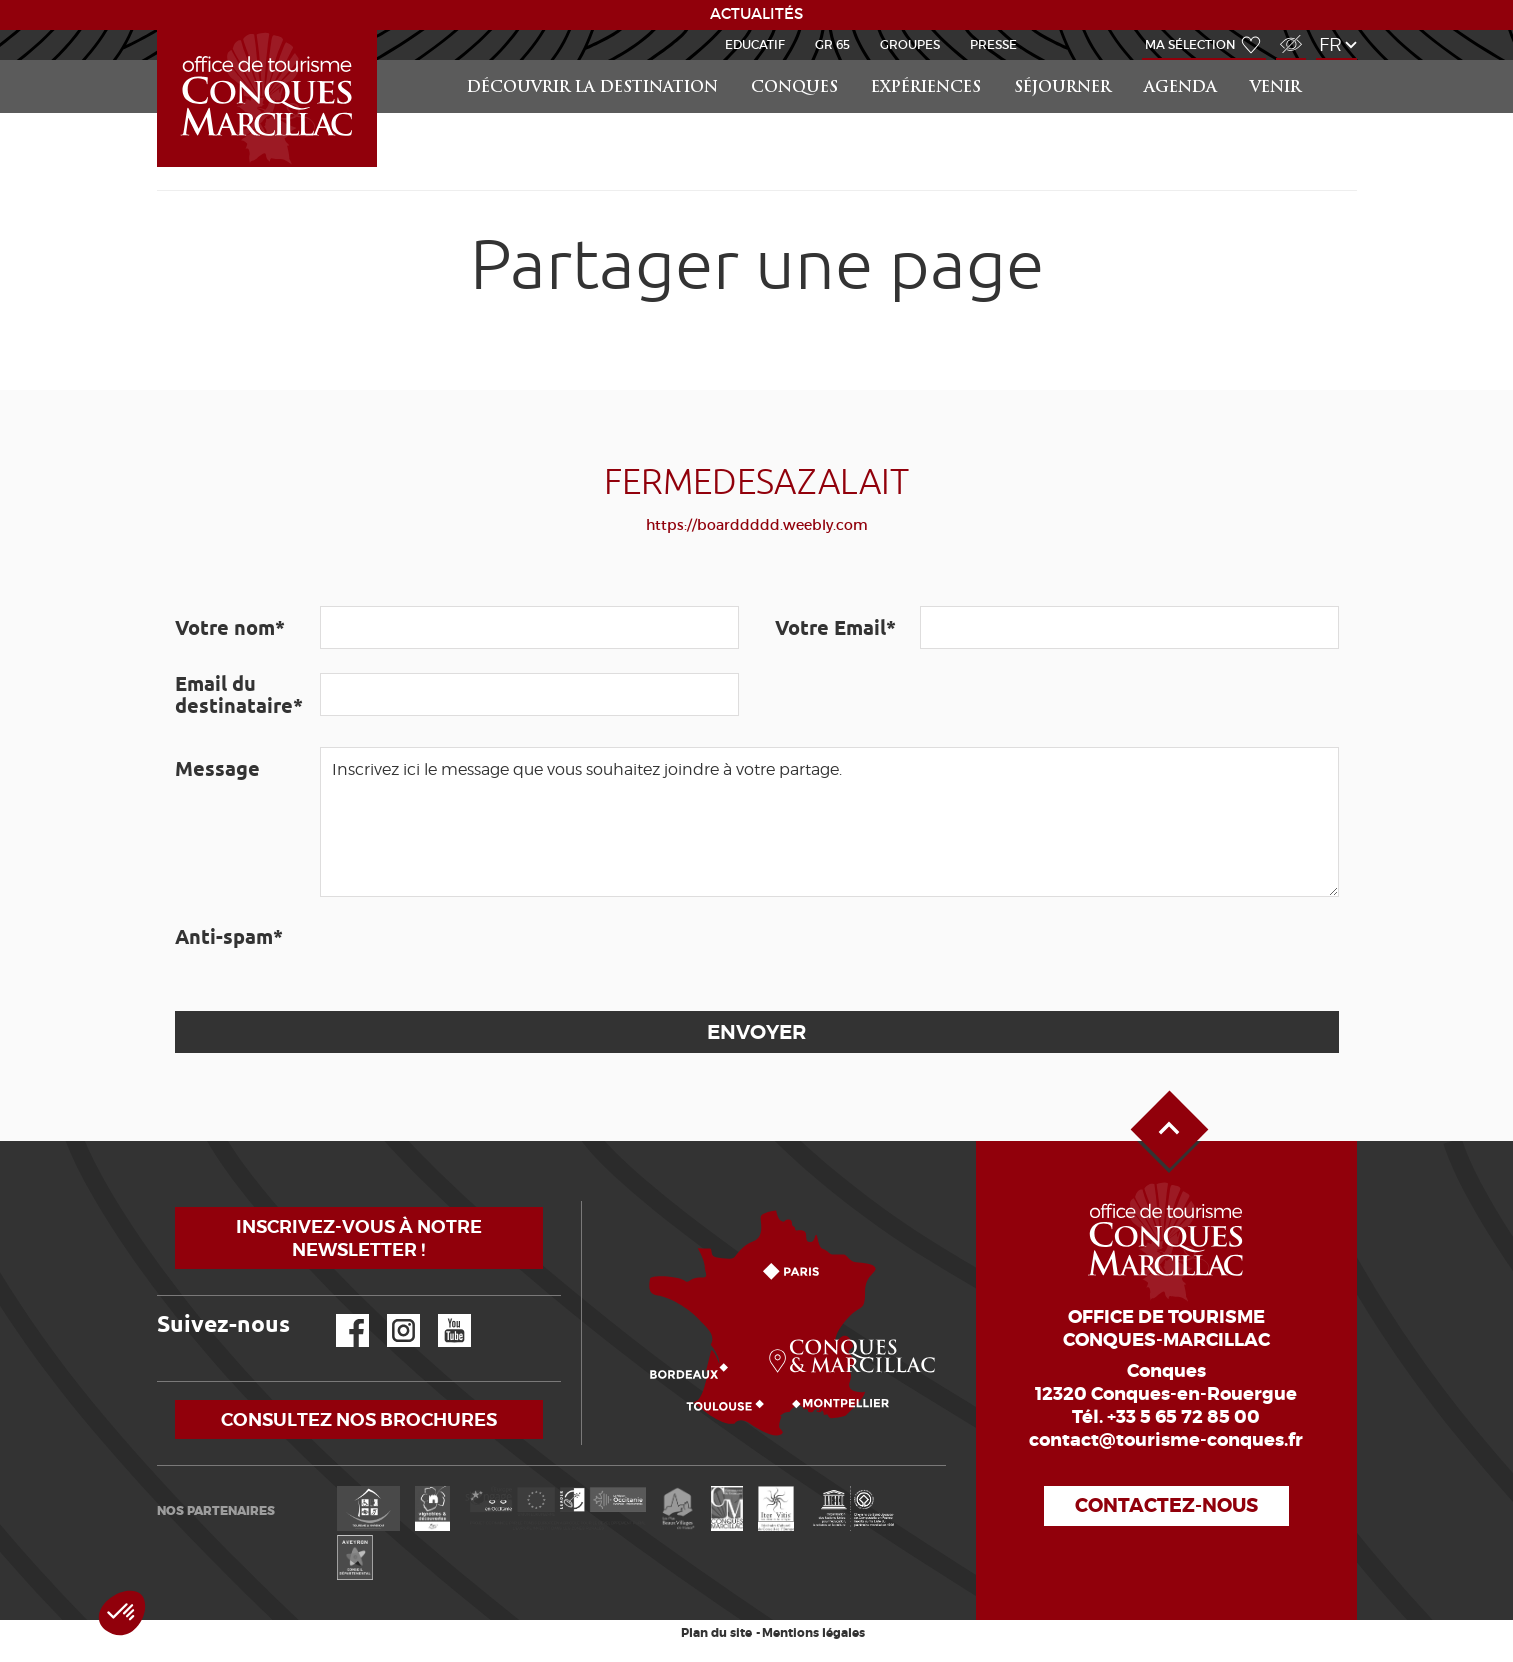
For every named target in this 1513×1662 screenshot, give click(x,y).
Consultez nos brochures (359, 1419)
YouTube (441, 1314)
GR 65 (832, 44)
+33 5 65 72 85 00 (1183, 1417)
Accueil (160, 30)
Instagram (389, 1314)
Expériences (926, 88)
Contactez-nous (1166, 1505)
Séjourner (1062, 88)
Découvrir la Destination (592, 88)
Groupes (910, 44)
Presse (993, 44)
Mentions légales (813, 1633)
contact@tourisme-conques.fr (1166, 1440)
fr (1330, 44)
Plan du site (716, 1633)
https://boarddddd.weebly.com (757, 525)
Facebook (340, 1314)
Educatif (755, 44)
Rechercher (1339, 60)
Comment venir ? (586, 1201)
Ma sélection (1190, 44)
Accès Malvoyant (1286, 33)
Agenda (1180, 88)
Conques (794, 88)
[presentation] (472, 954)
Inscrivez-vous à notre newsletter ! (359, 1238)
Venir (1275, 88)
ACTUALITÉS (756, 14)
